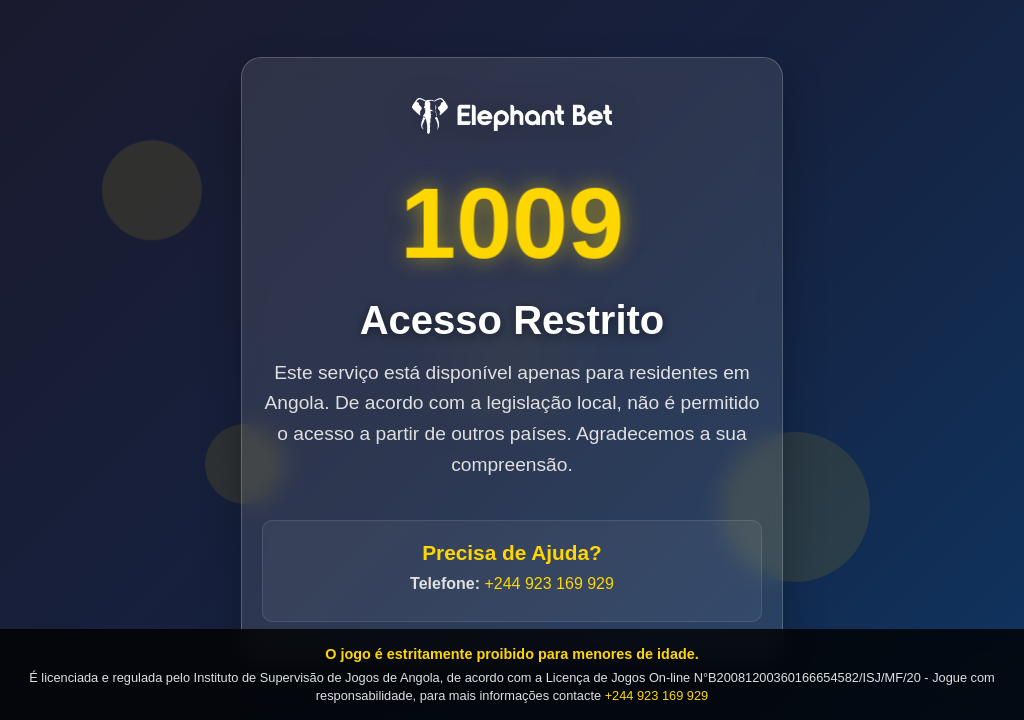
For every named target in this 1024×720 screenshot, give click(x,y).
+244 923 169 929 (548, 584)
